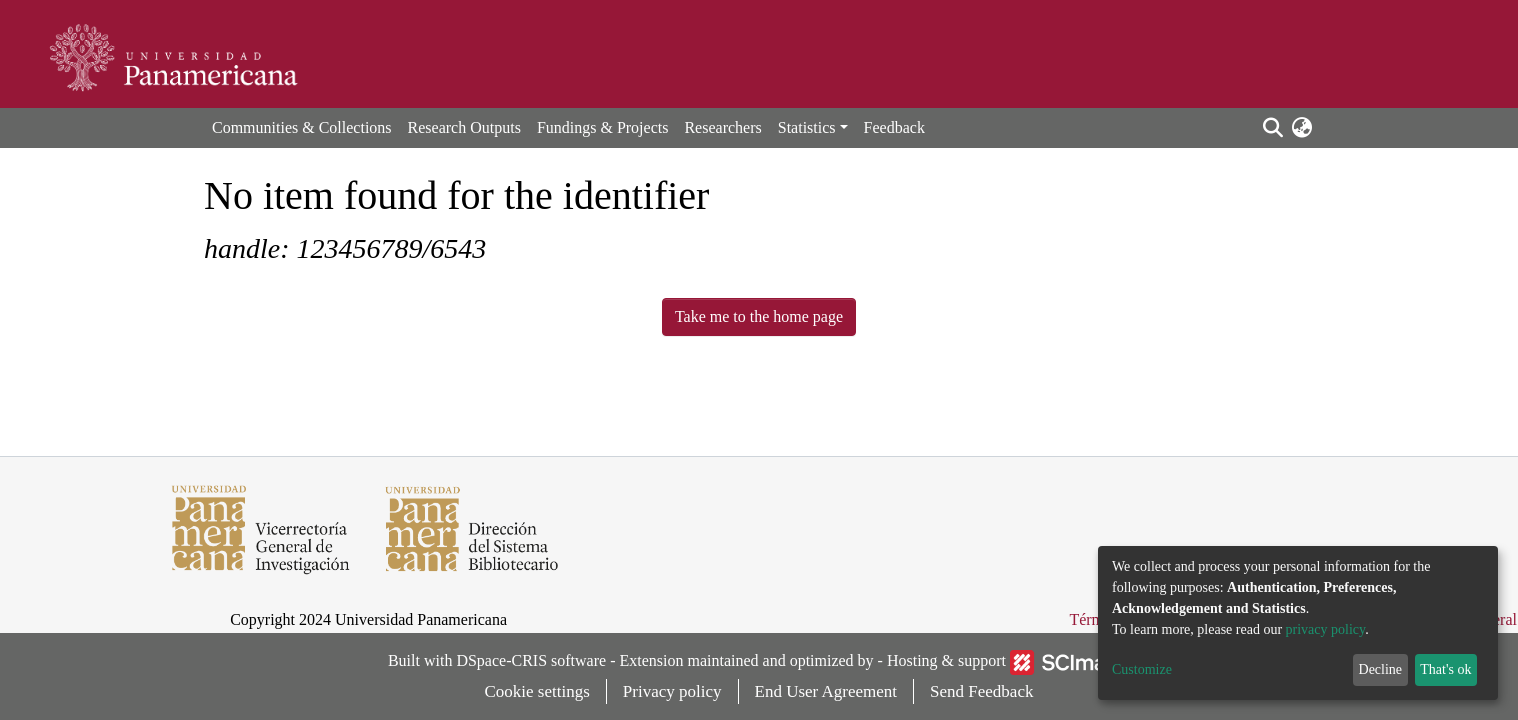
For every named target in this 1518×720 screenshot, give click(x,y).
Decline (1381, 669)
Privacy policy (672, 691)
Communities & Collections (302, 127)
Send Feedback (981, 691)
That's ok (1445, 669)
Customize (1142, 669)
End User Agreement (826, 691)
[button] (1301, 128)
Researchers (722, 127)
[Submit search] (1272, 128)
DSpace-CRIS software (531, 660)
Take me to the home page (759, 316)
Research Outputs (464, 127)
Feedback (894, 127)
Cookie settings (537, 691)
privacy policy (1326, 629)
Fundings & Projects (603, 127)
